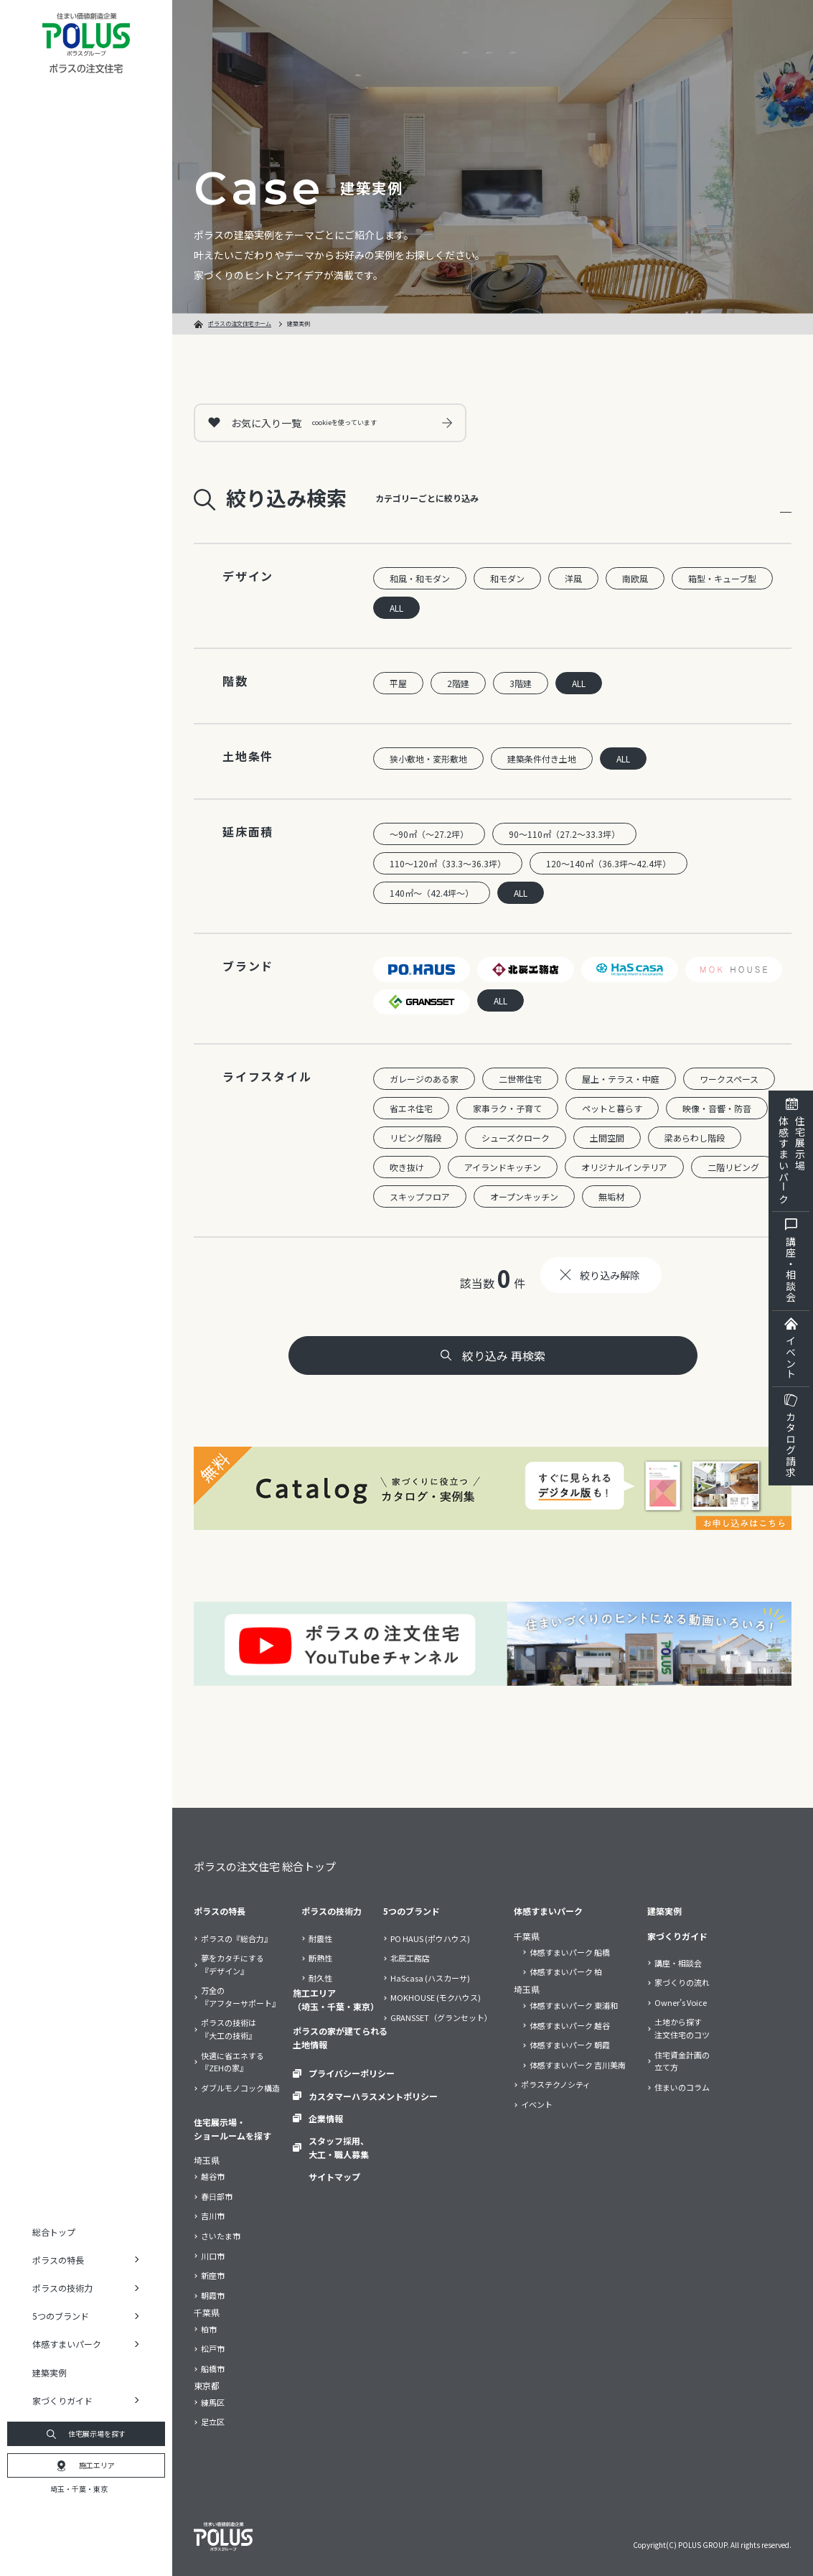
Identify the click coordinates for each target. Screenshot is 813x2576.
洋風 (573, 578)
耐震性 (320, 1938)
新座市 (213, 2275)
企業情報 (326, 2118)
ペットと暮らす (612, 1108)
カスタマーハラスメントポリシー (373, 2096)
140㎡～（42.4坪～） (432, 893)
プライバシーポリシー (352, 2073)
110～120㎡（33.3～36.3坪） (448, 863)
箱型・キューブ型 (722, 578)
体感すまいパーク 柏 (566, 1971)
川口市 (213, 2256)
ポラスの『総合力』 (236, 1938)
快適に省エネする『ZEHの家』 (232, 2062)
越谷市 (213, 2176)
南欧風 (635, 578)
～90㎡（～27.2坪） (429, 834)
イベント (537, 2104)
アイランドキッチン (502, 1167)
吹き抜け (407, 1167)
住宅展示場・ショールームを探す (232, 2129)
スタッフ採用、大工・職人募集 (339, 2147)
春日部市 (216, 2196)
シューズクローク (515, 1137)
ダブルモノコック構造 (240, 2088)
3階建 (520, 683)
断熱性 (320, 1958)
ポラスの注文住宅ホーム (239, 323)
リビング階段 (415, 1137)
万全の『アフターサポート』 (240, 1996)
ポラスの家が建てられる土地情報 (340, 2037)
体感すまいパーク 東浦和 (574, 2005)
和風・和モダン (420, 578)
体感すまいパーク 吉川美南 (578, 2065)
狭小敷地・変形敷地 (428, 758)
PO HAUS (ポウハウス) (430, 1938)
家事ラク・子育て (507, 1108)
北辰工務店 (410, 1958)
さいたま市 (220, 2235)
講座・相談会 (678, 1963)
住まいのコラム (682, 2087)
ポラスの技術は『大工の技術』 (228, 2029)
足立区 (213, 2421)
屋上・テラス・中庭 (620, 1079)
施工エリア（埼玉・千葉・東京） (336, 1999)
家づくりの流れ (682, 1982)
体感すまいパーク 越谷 (570, 2025)
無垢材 (611, 1196)
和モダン (507, 578)
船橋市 (213, 2368)
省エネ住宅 (411, 1108)
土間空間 (607, 1137)
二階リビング (733, 1167)
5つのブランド (411, 1911)
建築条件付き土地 (541, 758)
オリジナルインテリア (624, 1167)
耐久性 (320, 1978)
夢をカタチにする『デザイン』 (232, 1964)
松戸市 (213, 2348)
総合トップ (53, 2232)
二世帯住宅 (520, 1079)
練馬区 (213, 2402)
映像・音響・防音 (716, 1108)
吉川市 (213, 2215)
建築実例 (49, 2372)
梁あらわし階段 (694, 1137)
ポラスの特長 (219, 1911)
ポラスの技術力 (331, 1911)
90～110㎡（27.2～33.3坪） (564, 834)
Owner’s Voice (680, 2002)
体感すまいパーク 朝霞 (570, 2044)
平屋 (398, 683)
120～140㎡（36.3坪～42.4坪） (608, 863)
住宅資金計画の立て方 (682, 2061)
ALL (396, 608)
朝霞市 (213, 2295)
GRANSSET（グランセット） (441, 2017)
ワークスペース (729, 1079)
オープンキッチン (524, 1196)
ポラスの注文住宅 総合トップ (265, 1866)
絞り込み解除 (610, 1275)
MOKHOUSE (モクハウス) (435, 1997)
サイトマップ (334, 2176)
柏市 (209, 2329)
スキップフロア (420, 1196)
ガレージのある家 (424, 1079)
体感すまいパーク (548, 1911)
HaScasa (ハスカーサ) (430, 1978)
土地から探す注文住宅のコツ (682, 2028)
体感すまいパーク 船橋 (570, 1952)
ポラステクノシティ (556, 2084)
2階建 (458, 683)
